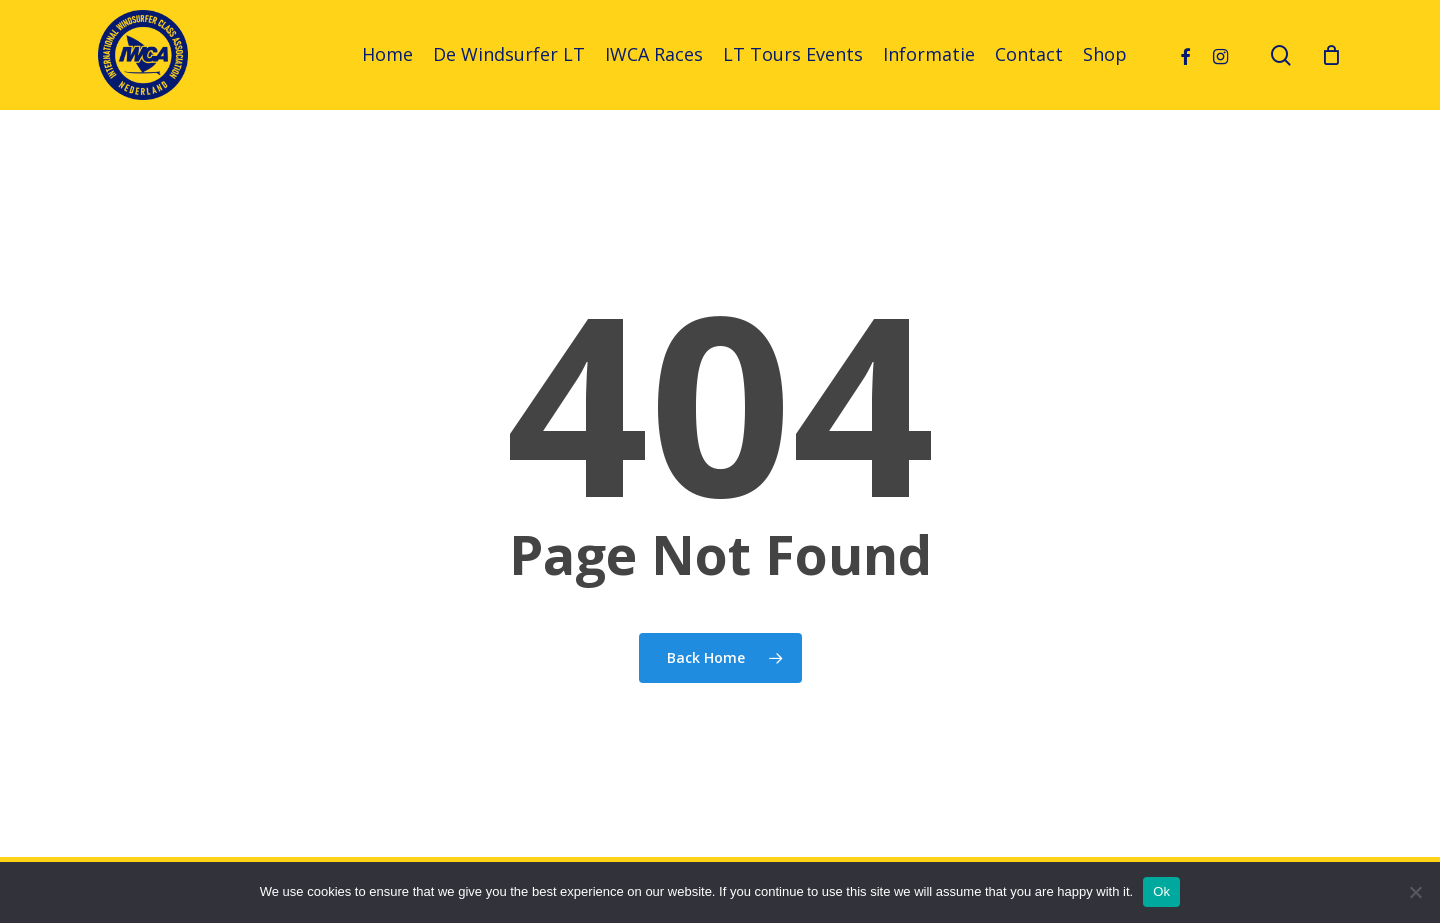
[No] (1415, 892)
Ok (1161, 891)
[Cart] (1332, 55)
